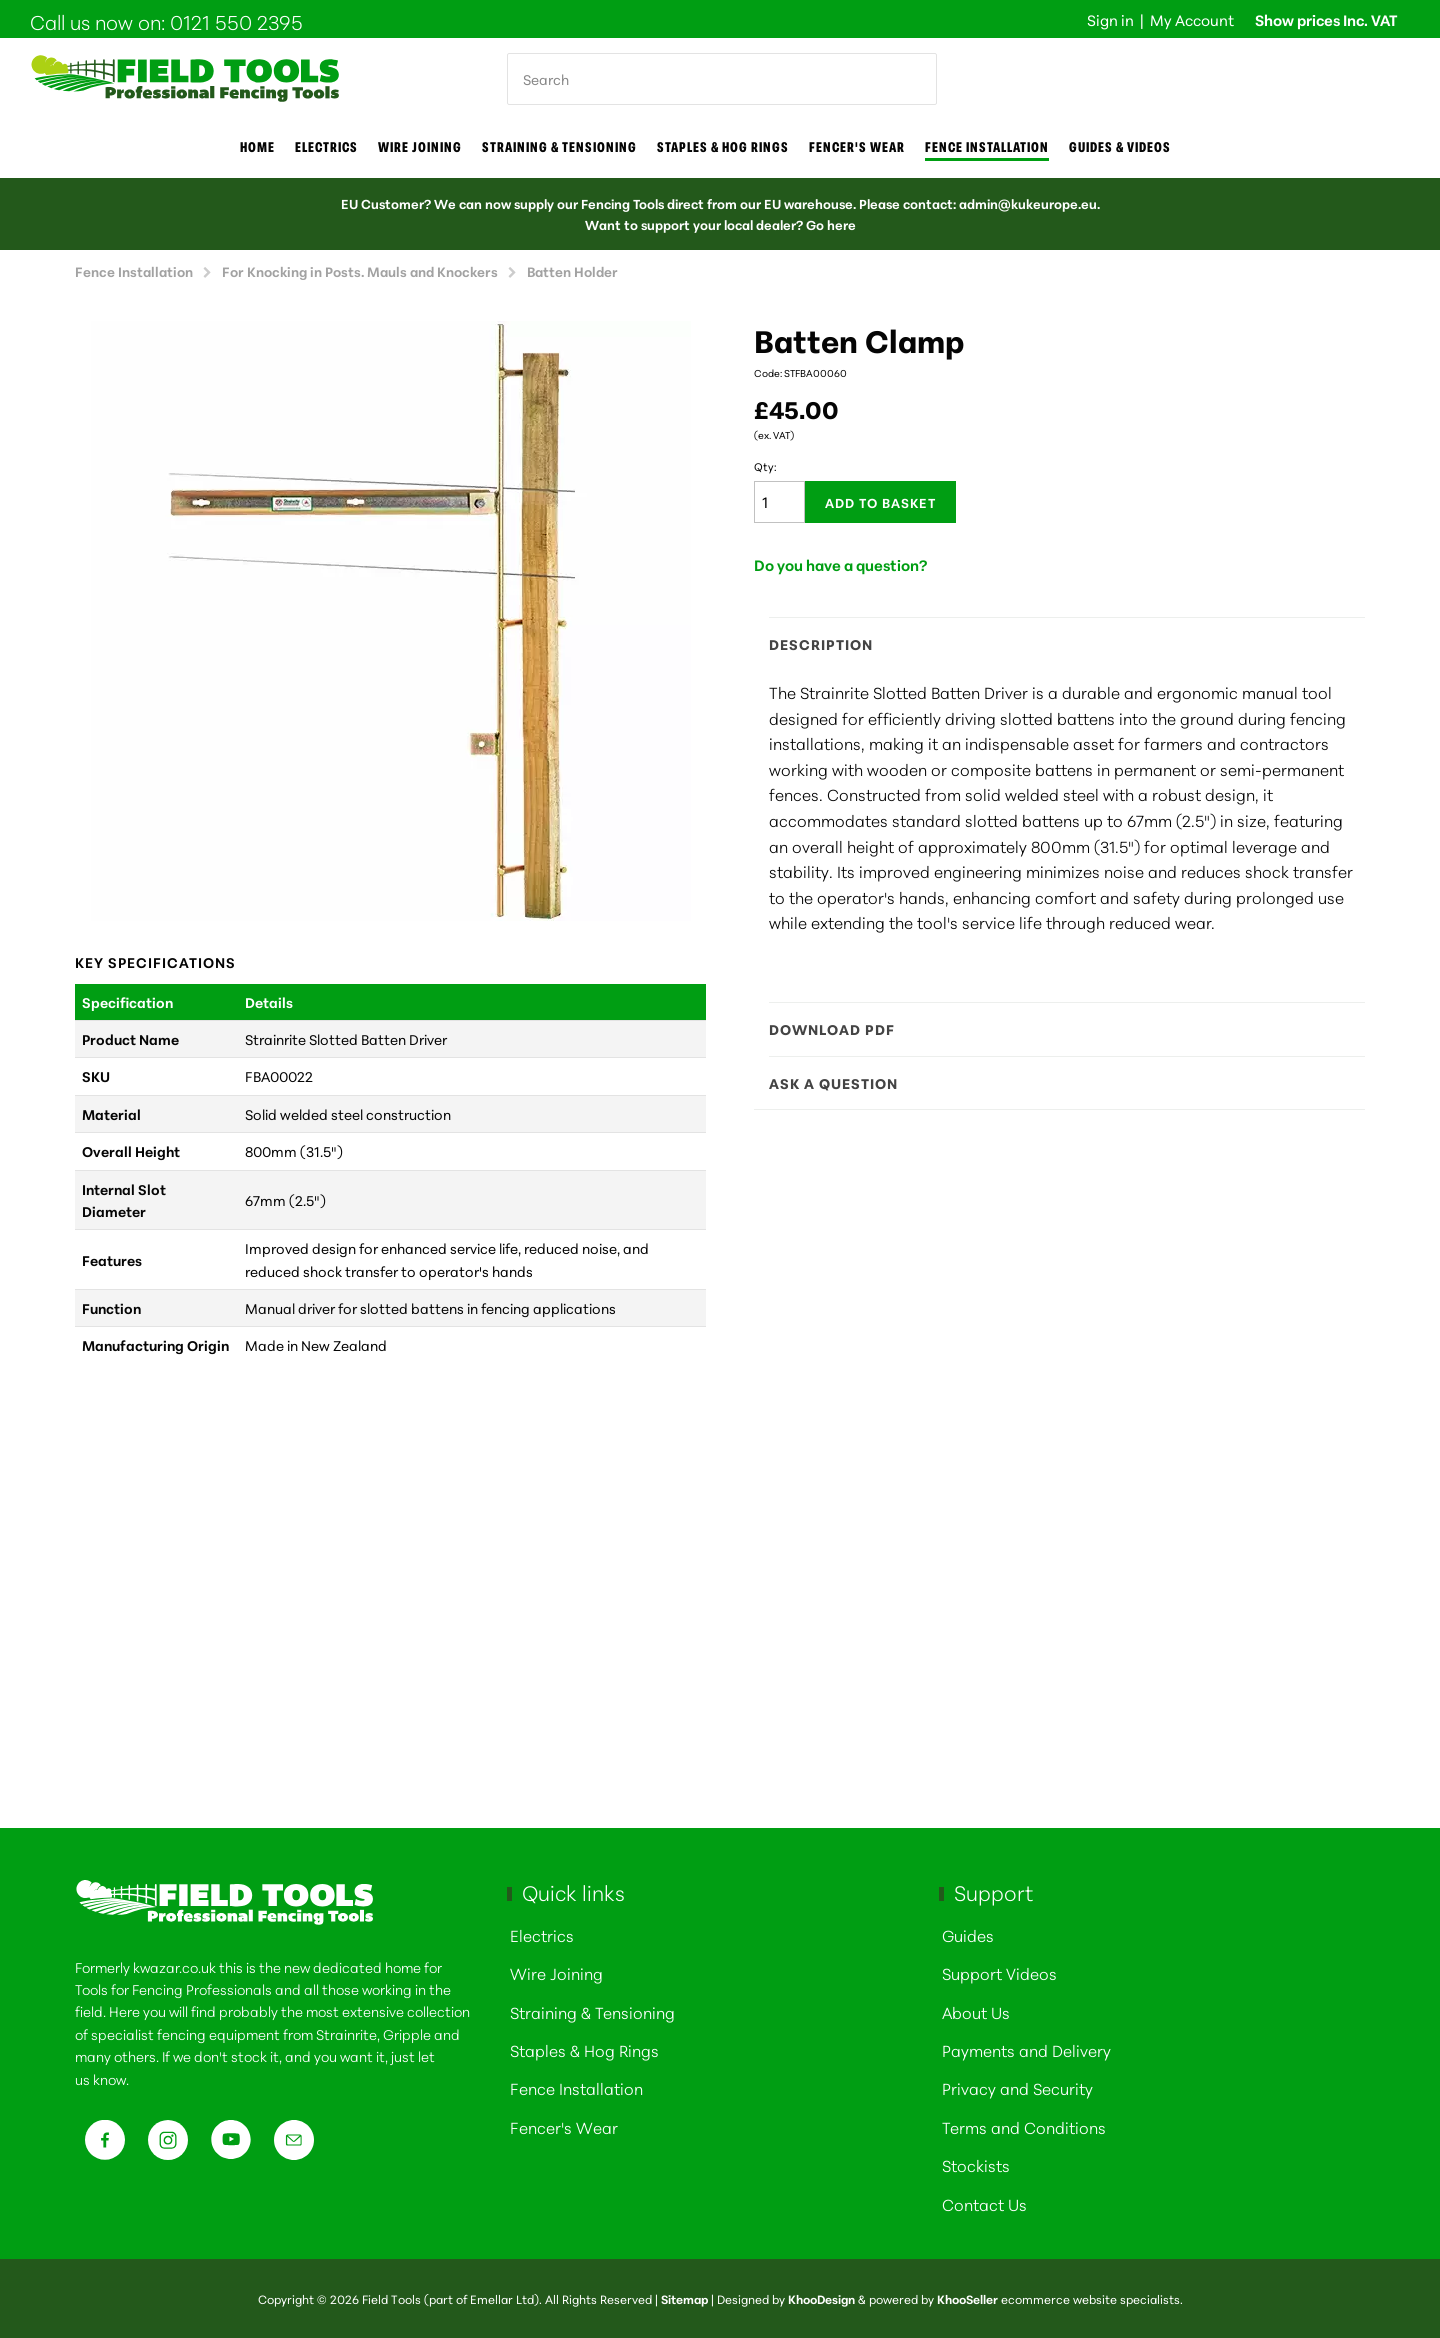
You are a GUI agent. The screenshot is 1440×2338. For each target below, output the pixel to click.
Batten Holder (572, 270)
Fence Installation (987, 147)
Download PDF (1057, 1029)
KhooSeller (967, 2298)
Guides (968, 1934)
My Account (1192, 19)
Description (1057, 644)
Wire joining (420, 147)
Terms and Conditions (1024, 2126)
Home (257, 147)
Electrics (326, 147)
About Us (976, 2011)
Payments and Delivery (1026, 2049)
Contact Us (984, 2203)
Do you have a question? (841, 564)
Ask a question (1057, 1083)
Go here (831, 224)
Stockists (976, 2164)
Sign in (1110, 19)
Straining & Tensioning (559, 147)
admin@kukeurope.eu (1028, 203)
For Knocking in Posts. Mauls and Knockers (360, 270)
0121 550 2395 (236, 21)
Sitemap (684, 2298)
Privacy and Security (1017, 2087)
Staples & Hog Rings (723, 147)
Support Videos (999, 1972)
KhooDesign (821, 2298)
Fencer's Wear (857, 147)
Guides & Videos (1120, 147)
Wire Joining (556, 1972)
